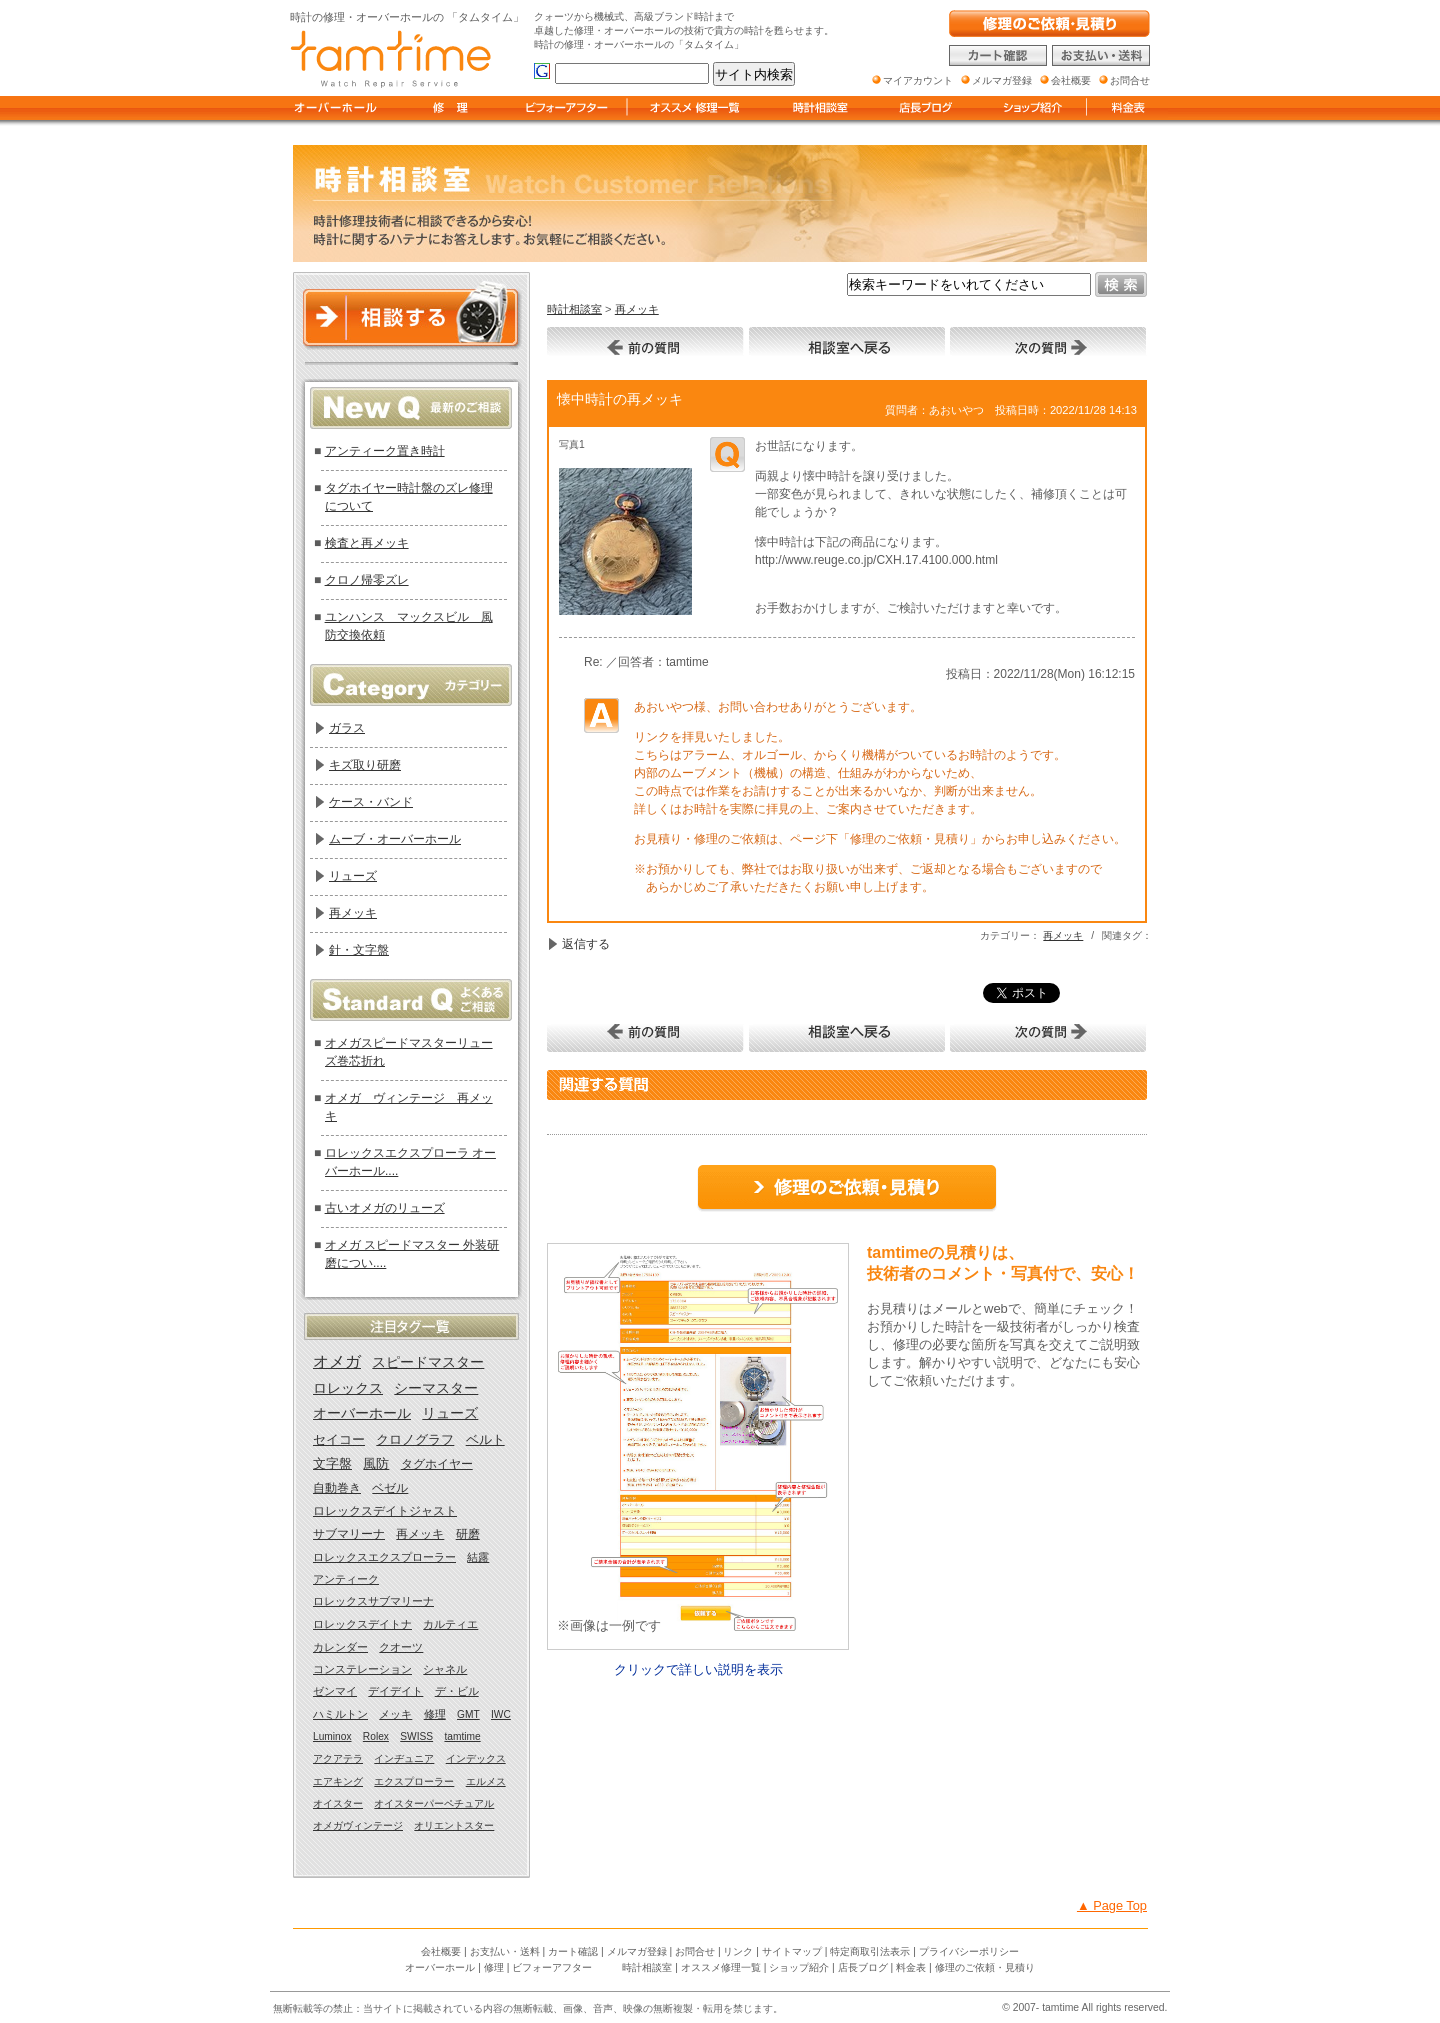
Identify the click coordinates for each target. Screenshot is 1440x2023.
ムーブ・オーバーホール (395, 839)
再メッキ (637, 309)
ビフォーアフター (552, 1967)
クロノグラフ (415, 1439)
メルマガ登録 (637, 1951)
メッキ (395, 1714)
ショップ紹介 (799, 1967)
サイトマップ (792, 1951)
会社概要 (441, 1951)
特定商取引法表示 (870, 1951)
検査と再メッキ (367, 543)
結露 (478, 1557)
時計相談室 (574, 309)
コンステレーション (362, 1669)
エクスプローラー (414, 1781)
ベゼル (390, 1488)
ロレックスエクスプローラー (384, 1557)
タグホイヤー (437, 1464)
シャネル (445, 1669)
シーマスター (436, 1388)
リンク (738, 1951)
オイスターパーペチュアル (434, 1803)
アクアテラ (338, 1758)
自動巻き (337, 1488)
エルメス (486, 1781)
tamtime (462, 1736)
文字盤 (332, 1464)
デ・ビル (457, 1691)
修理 (435, 1714)
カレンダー (340, 1647)
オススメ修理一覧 (721, 1967)
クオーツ (401, 1647)
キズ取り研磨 (365, 765)
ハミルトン (340, 1714)
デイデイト (395, 1691)
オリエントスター (454, 1825)
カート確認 (573, 1951)
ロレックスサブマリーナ (373, 1601)
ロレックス (348, 1388)
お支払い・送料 (505, 1951)
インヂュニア (404, 1758)
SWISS (416, 1736)
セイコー (339, 1439)
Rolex (376, 1736)
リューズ (353, 876)
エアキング (338, 1781)
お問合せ (695, 1951)
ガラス (347, 728)
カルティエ (450, 1624)
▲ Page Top (1112, 1905)
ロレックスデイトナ (362, 1624)
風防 (376, 1464)
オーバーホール (362, 1413)
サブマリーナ (349, 1534)
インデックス (476, 1758)
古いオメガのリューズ (385, 1208)
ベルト (485, 1439)
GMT (468, 1714)
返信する (586, 944)
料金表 (911, 1967)
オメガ (337, 1361)
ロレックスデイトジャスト (385, 1511)
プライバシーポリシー (969, 1951)
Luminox (332, 1736)
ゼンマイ (335, 1691)
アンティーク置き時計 (385, 451)
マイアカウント (918, 80)
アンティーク (346, 1579)
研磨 (468, 1534)
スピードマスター (428, 1362)
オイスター (338, 1803)
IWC (501, 1714)
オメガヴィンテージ (358, 1825)
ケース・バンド (371, 802)
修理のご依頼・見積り (985, 1967)
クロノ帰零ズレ (367, 580)
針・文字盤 (359, 950)
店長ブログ (863, 1967)
